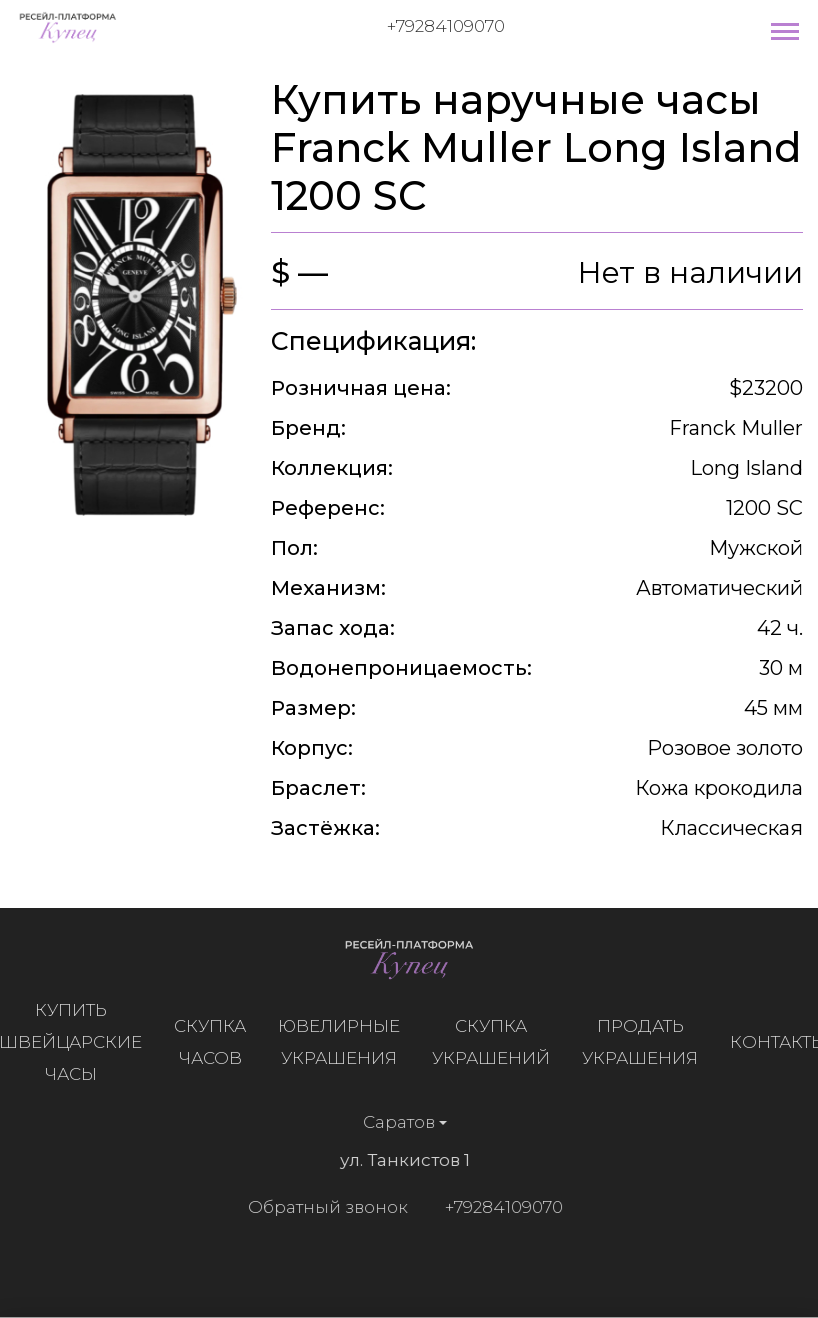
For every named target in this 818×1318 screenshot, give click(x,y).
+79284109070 (446, 26)
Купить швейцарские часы (75, 1042)
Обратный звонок (322, 1207)
